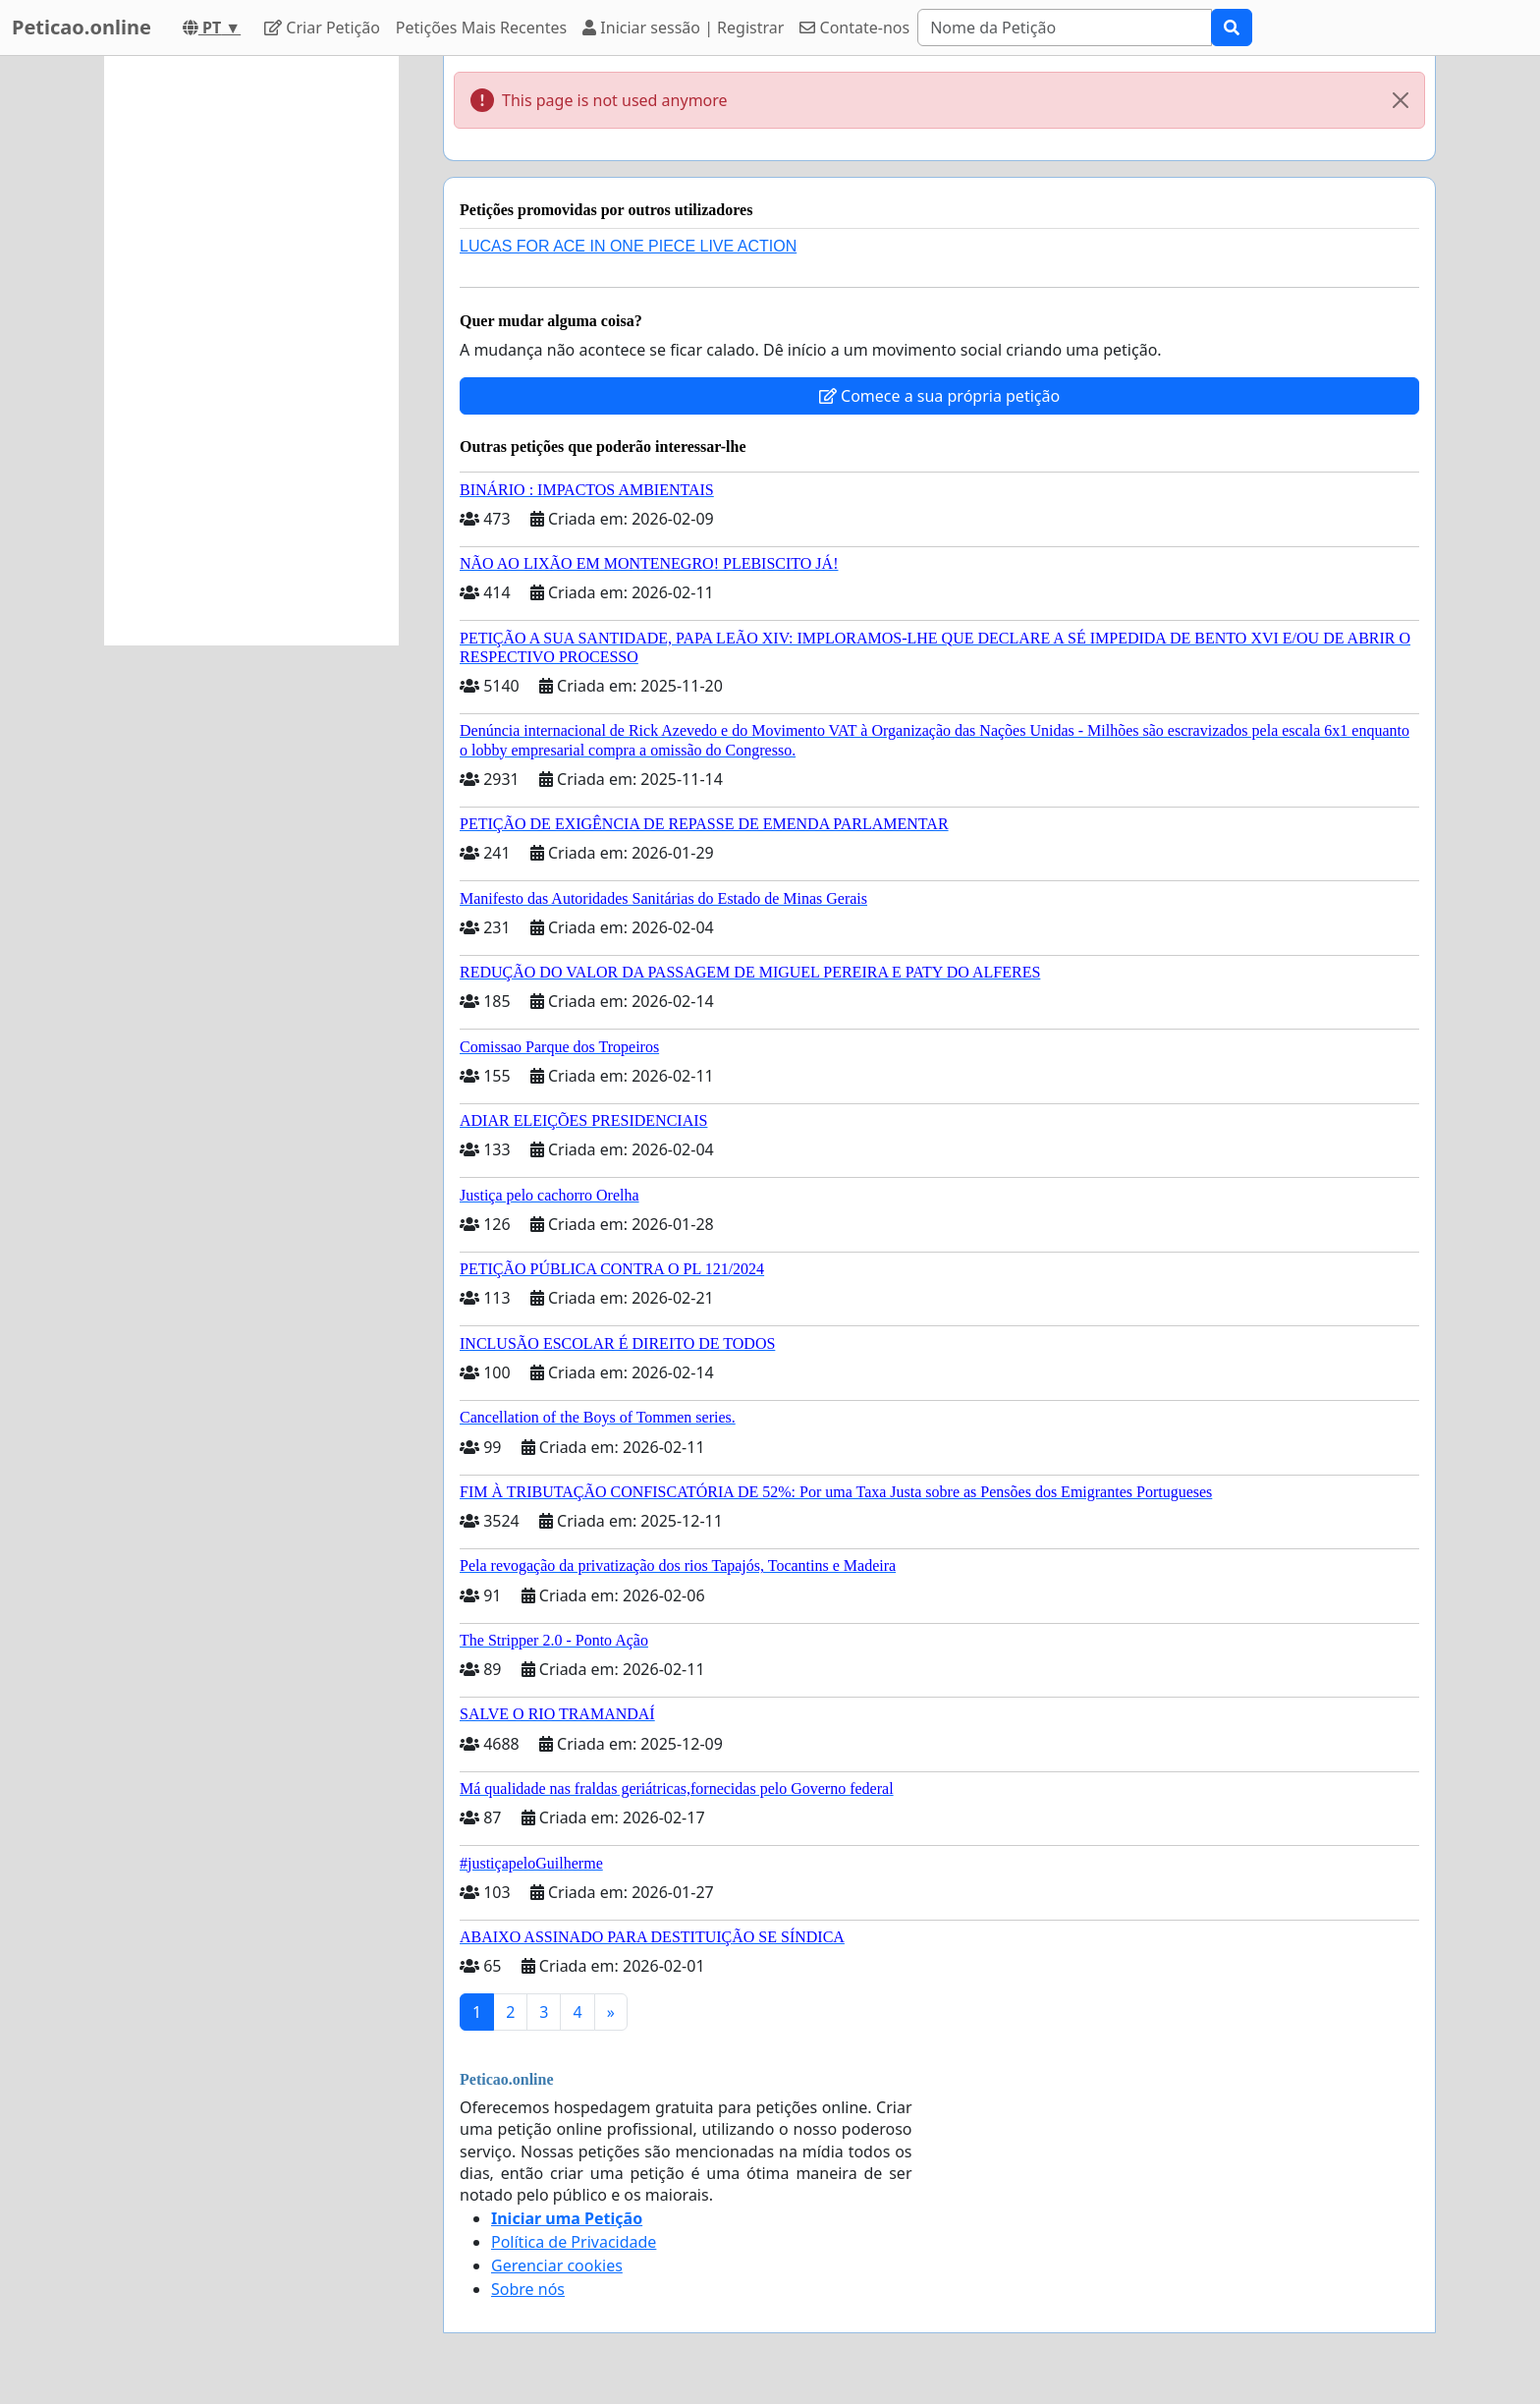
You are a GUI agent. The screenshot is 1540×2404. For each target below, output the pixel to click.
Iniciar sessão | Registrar (683, 27)
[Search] (1064, 27)
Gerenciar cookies (557, 2265)
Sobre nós (528, 2289)
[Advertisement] (251, 350)
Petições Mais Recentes (481, 27)
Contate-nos (854, 27)
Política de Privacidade (573, 2242)
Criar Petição (322, 27)
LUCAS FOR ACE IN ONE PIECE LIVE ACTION (628, 246)
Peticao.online (81, 27)
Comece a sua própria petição (939, 396)
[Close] (1400, 100)
